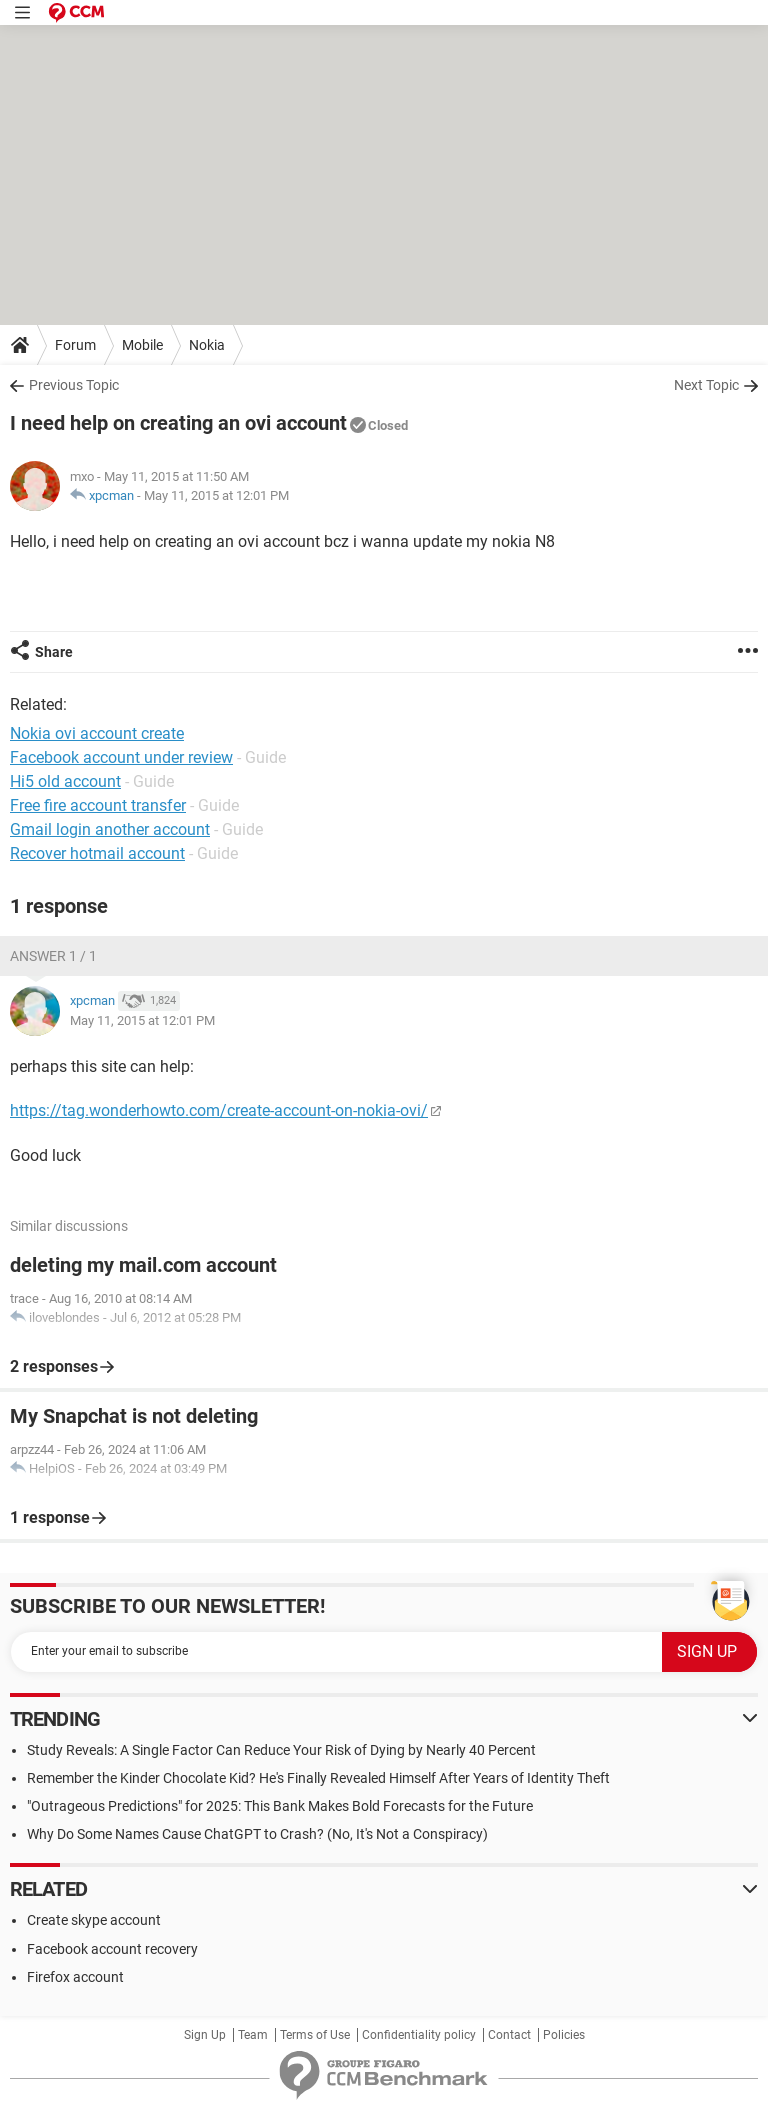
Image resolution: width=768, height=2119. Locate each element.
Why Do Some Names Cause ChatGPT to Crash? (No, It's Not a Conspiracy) (257, 1834)
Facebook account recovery (112, 1949)
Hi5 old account (65, 781)
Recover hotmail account (97, 853)
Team (253, 2035)
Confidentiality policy (419, 2035)
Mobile (142, 345)
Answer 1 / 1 (53, 956)
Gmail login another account (110, 829)
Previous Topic (74, 385)
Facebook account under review (121, 757)
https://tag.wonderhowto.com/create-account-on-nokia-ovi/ (219, 1110)
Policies (564, 2035)
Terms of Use (315, 2035)
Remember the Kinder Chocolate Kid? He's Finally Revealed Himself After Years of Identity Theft (318, 1778)
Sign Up (205, 2035)
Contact (509, 2035)
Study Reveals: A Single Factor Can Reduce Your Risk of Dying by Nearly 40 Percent (281, 1750)
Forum (75, 345)
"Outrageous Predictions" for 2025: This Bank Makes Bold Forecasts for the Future (280, 1806)
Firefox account (75, 1977)
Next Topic (706, 385)
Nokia (207, 345)
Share (54, 652)
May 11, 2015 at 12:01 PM (216, 495)
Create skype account (94, 1920)
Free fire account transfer (98, 805)
